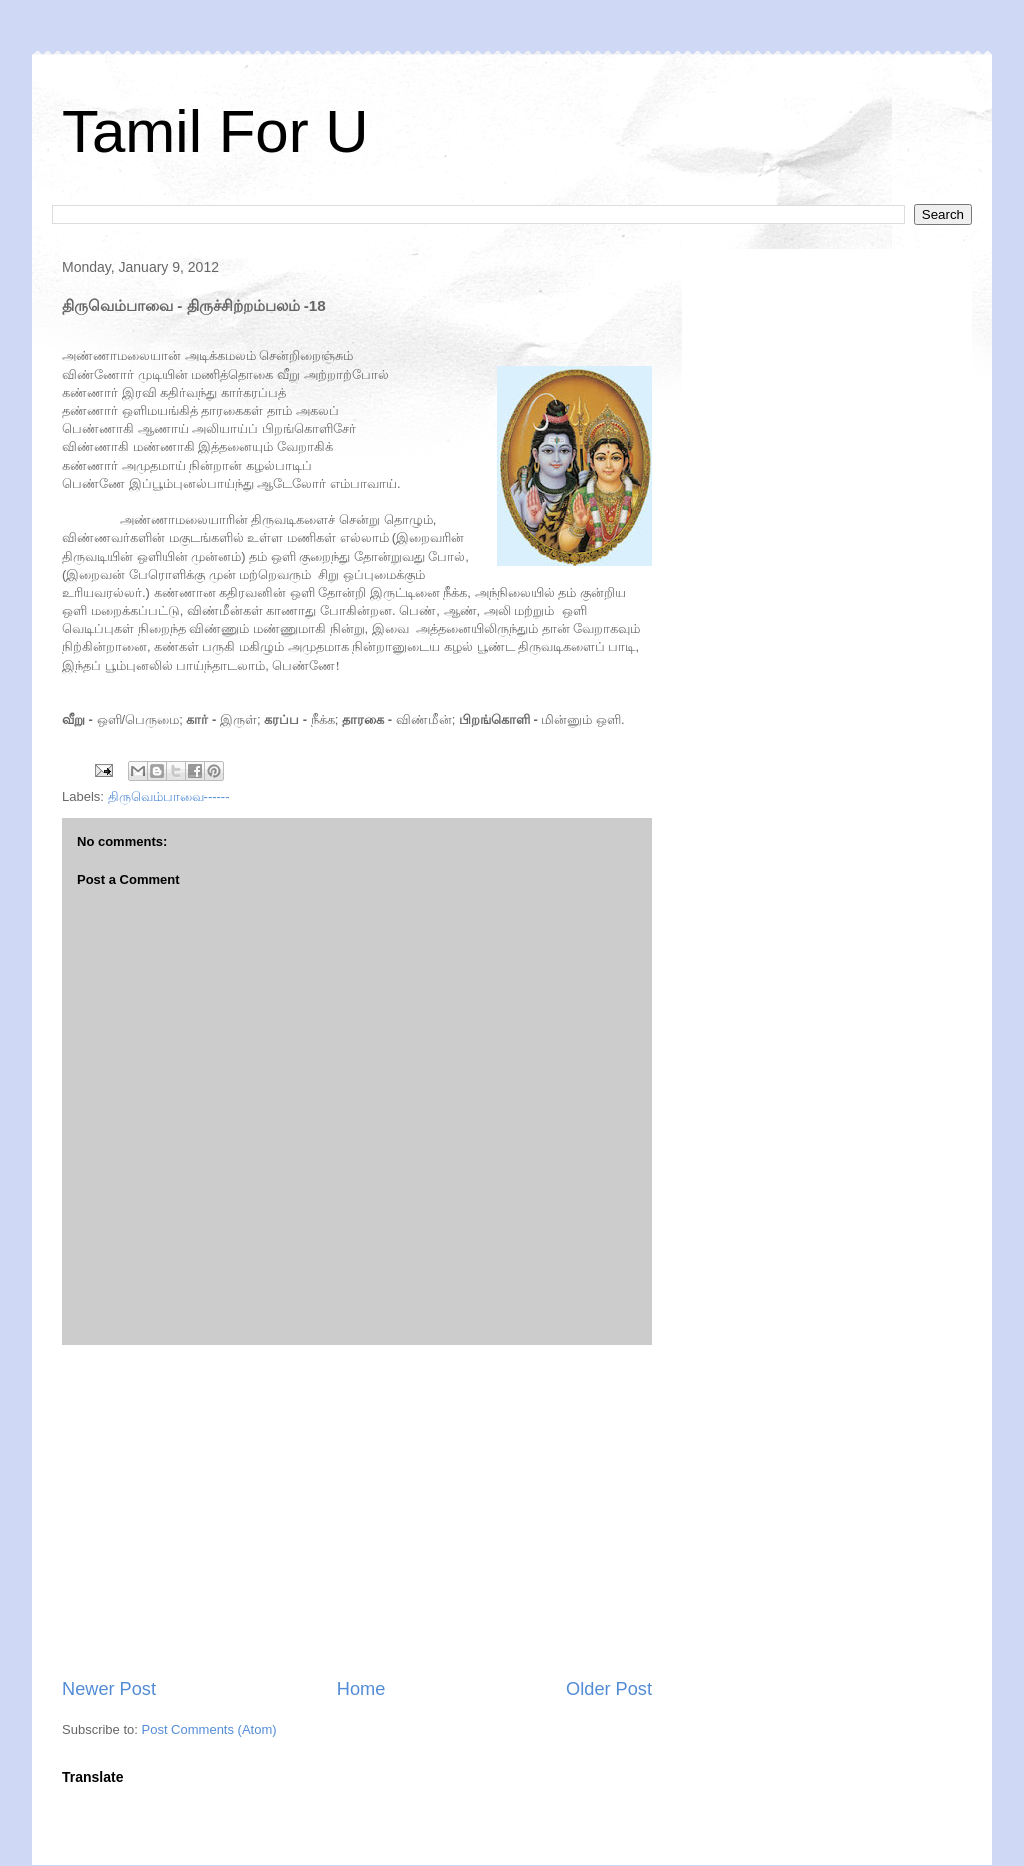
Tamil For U (215, 131)
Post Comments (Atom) (209, 1729)
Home (361, 1689)
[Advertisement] (357, 1511)
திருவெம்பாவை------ (169, 796)
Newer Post (109, 1689)
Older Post (609, 1689)
